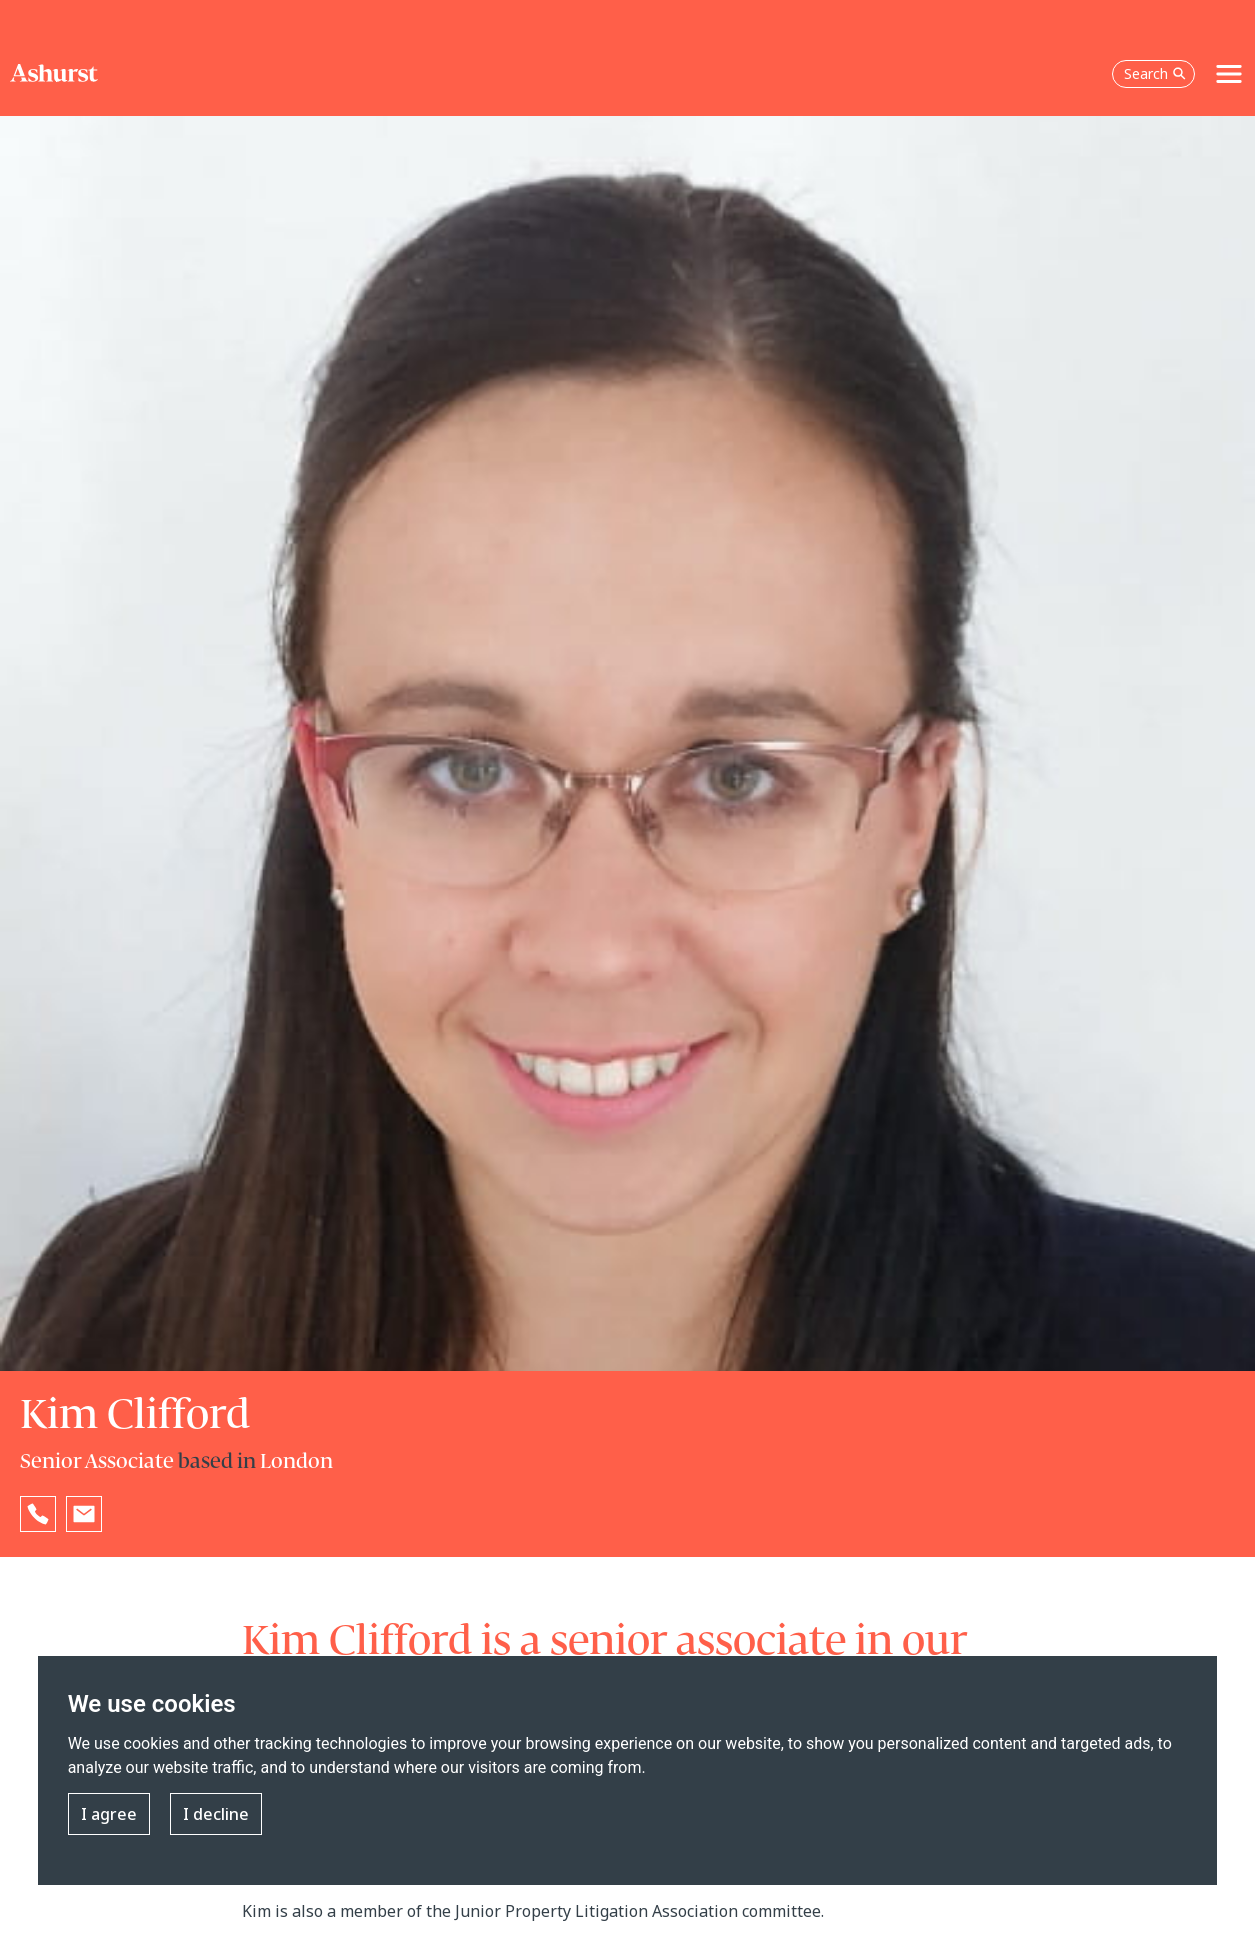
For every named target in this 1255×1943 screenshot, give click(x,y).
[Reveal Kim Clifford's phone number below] (38, 1514)
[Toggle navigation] (1229, 74)
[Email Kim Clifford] (84, 1514)
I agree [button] (109, 1814)
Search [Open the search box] (1155, 73)
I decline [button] (216, 1814)
